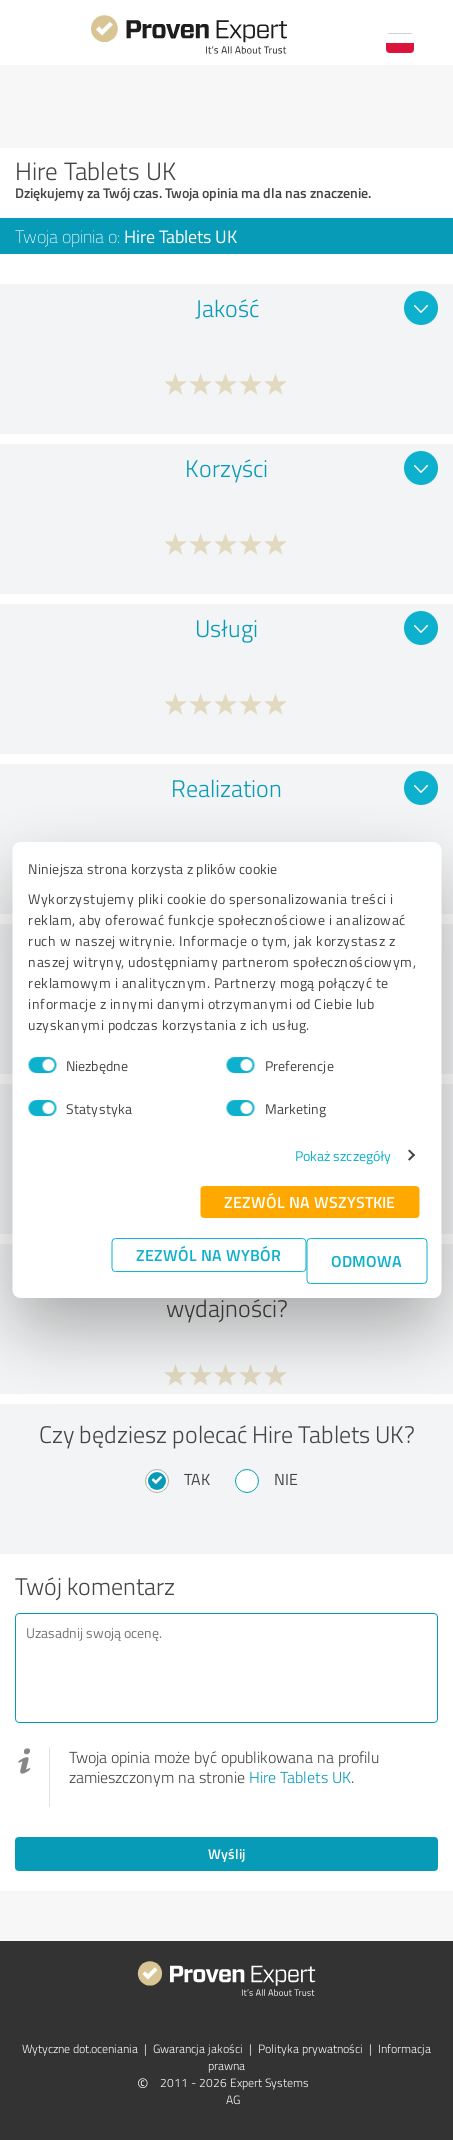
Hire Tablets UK (300, 1777)
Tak (197, 1479)
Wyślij (226, 1853)
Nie (286, 1479)
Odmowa (366, 1260)
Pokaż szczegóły (343, 1155)
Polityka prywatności (310, 2048)
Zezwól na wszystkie (309, 1201)
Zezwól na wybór (208, 1254)
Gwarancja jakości (198, 2048)
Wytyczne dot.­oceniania (80, 2048)
